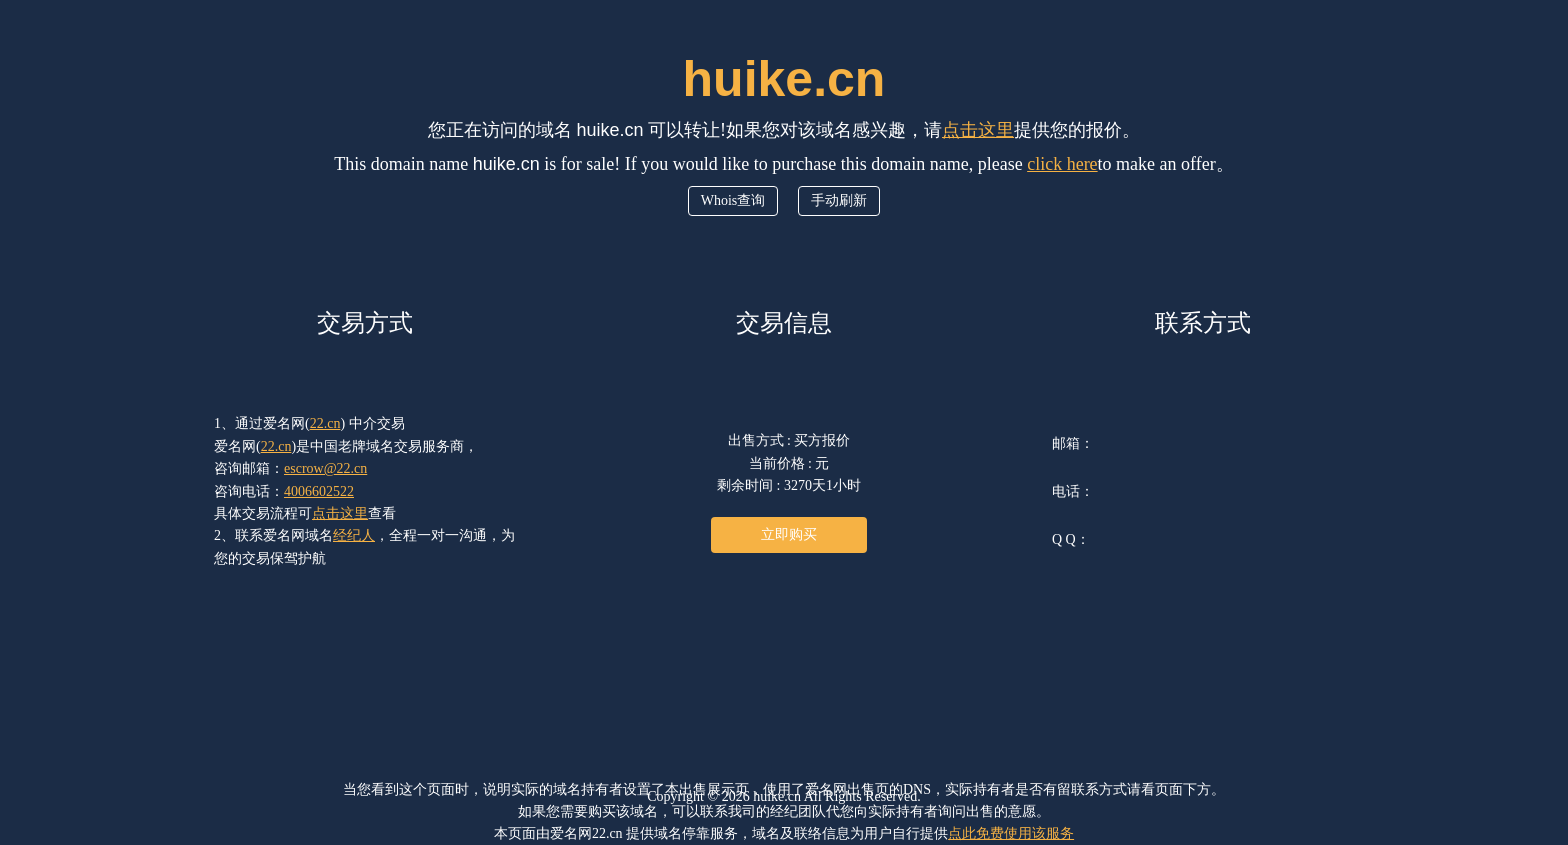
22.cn (325, 423)
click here (1062, 164)
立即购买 (789, 534)
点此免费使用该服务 (1011, 833)
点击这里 (978, 130)
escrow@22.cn (325, 468)
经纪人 (354, 535)
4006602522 (319, 491)
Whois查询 (733, 200)
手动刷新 (839, 200)
